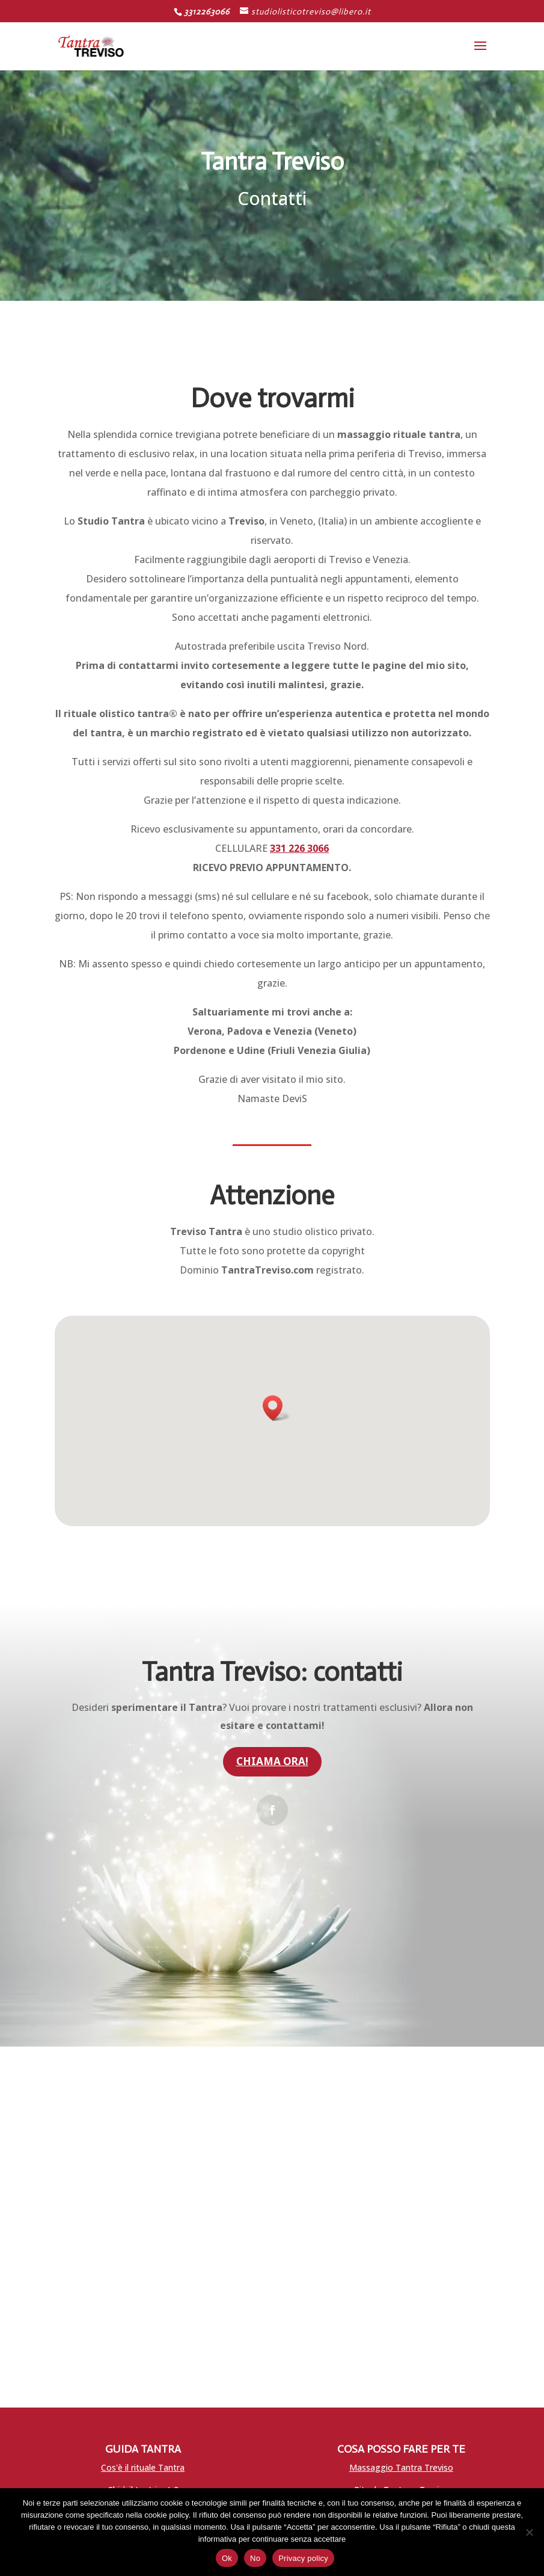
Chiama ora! (272, 1761)
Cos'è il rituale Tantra (143, 2467)
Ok (227, 2558)
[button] (276, 1408)
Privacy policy (303, 2558)
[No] (529, 2532)
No (255, 2558)
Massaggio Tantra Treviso (401, 2467)
